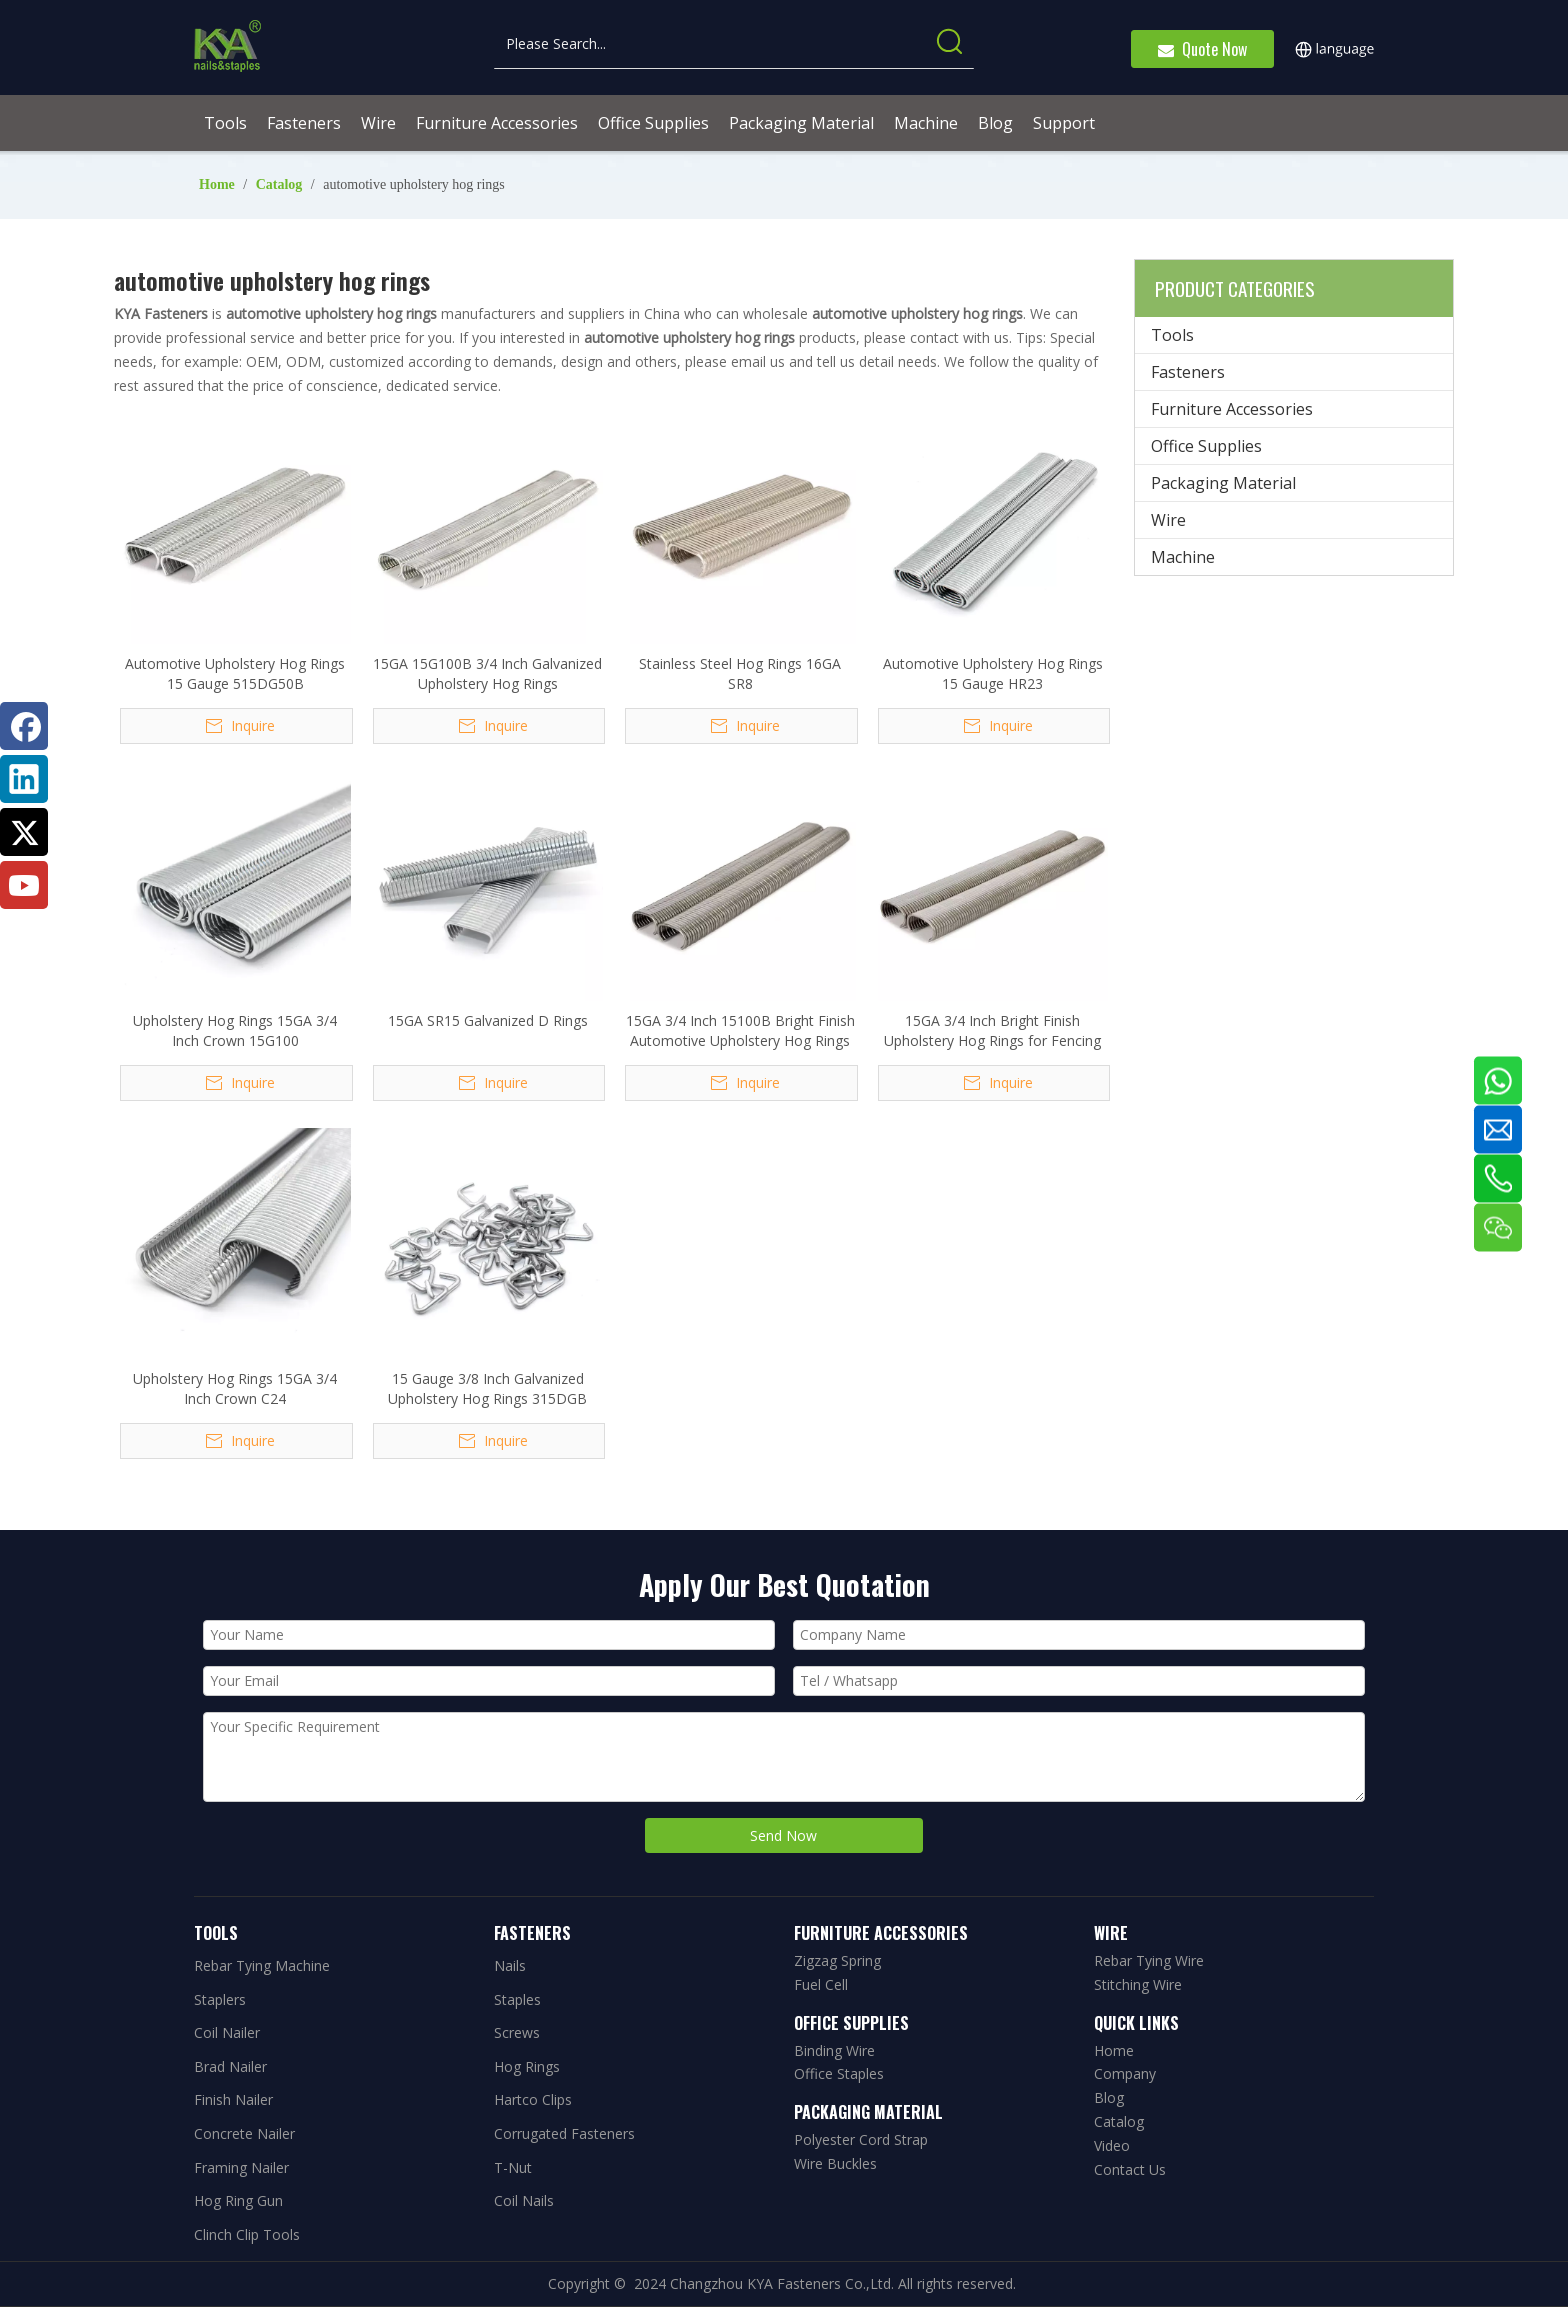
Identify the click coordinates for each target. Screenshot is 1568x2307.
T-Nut (513, 2167)
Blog (1109, 2097)
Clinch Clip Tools (247, 2234)
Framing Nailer (241, 2167)
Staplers (220, 1999)
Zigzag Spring (837, 1960)
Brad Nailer (230, 2066)
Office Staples (839, 2073)
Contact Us (1130, 2169)
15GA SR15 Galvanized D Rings (488, 1020)
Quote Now (1202, 49)
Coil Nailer (227, 2032)
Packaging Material (1223, 483)
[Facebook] (24, 726)
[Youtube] (24, 885)
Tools (1172, 335)
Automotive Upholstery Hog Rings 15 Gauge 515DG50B (235, 673)
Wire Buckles (835, 2163)
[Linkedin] (24, 779)
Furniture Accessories (1232, 409)
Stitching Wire (1138, 1984)
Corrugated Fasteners (564, 2133)
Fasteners (1188, 372)
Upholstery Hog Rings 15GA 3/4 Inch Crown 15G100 (235, 1030)
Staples (517, 1999)
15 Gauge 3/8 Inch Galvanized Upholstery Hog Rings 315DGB (487, 1388)
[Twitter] (24, 832)
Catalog (1119, 2121)
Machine (1183, 557)
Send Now (783, 1835)
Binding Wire (834, 2050)
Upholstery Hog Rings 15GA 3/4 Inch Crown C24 (235, 1388)
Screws (517, 2032)
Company (1125, 2073)
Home (1114, 2050)
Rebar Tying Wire (1149, 1960)
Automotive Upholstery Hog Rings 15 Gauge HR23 (993, 673)
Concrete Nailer (244, 2133)
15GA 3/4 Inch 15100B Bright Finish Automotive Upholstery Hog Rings (740, 1030)
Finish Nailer (233, 2099)
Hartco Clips (533, 2099)
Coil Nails (524, 2200)
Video (1112, 2145)
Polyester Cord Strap (861, 2139)
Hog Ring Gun (238, 2200)
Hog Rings (527, 2066)
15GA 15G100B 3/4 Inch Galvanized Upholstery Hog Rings (487, 673)
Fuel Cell (821, 1984)
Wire (1168, 520)
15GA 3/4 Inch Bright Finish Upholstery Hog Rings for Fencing (992, 1030)
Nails (510, 1965)
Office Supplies (1206, 446)
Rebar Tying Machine (262, 1965)
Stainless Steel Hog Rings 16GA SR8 (740, 673)
